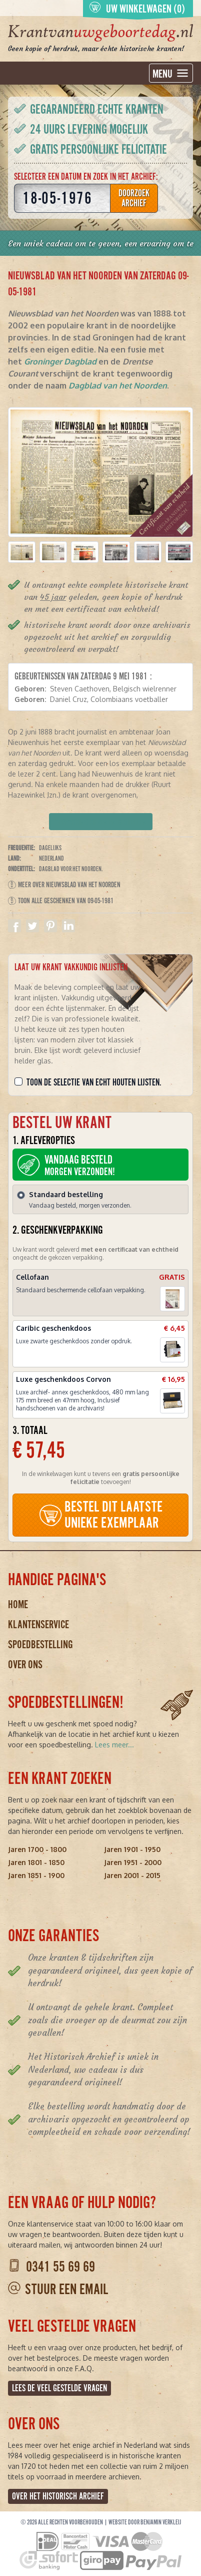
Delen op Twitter (32, 925)
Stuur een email (66, 2289)
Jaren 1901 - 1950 (132, 1849)
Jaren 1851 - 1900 (36, 1875)
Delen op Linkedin (68, 925)
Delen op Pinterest (50, 925)
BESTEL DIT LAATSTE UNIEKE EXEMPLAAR (100, 1515)
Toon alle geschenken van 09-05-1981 (61, 900)
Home (18, 1604)
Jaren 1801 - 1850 (36, 1862)
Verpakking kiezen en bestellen (100, 822)
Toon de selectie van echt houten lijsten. (94, 1082)
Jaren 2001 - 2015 (132, 1875)
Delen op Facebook (14, 925)
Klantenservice (38, 1624)
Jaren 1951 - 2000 (133, 1862)
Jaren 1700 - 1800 (37, 1849)
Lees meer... (114, 1744)
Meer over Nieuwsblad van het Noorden (64, 884)
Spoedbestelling (40, 1644)
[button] (22, 552)
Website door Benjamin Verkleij (144, 2522)
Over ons (25, 1664)
